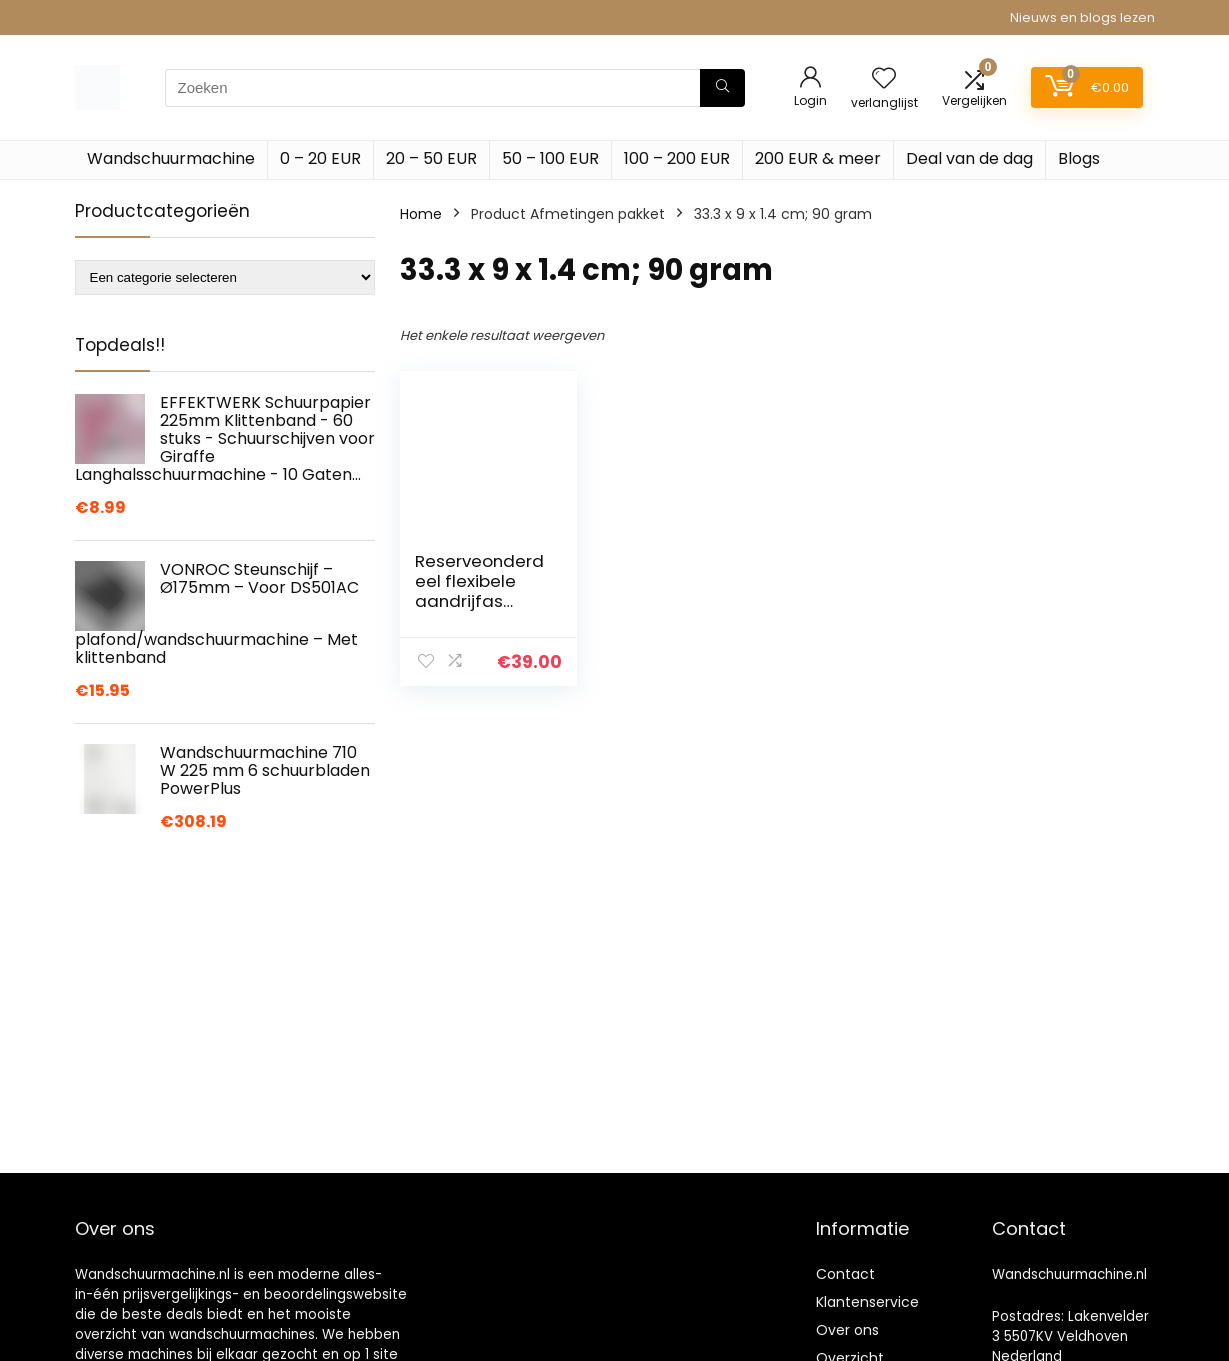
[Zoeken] (722, 88)
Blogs (1079, 158)
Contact (845, 1274)
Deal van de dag (969, 158)
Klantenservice (867, 1302)
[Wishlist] (884, 79)
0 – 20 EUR (320, 158)
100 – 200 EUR (677, 158)
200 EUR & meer (818, 158)
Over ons (847, 1330)
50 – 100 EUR (550, 158)
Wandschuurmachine (171, 158)
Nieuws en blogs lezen (1082, 17)
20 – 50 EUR (431, 158)
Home (421, 214)
